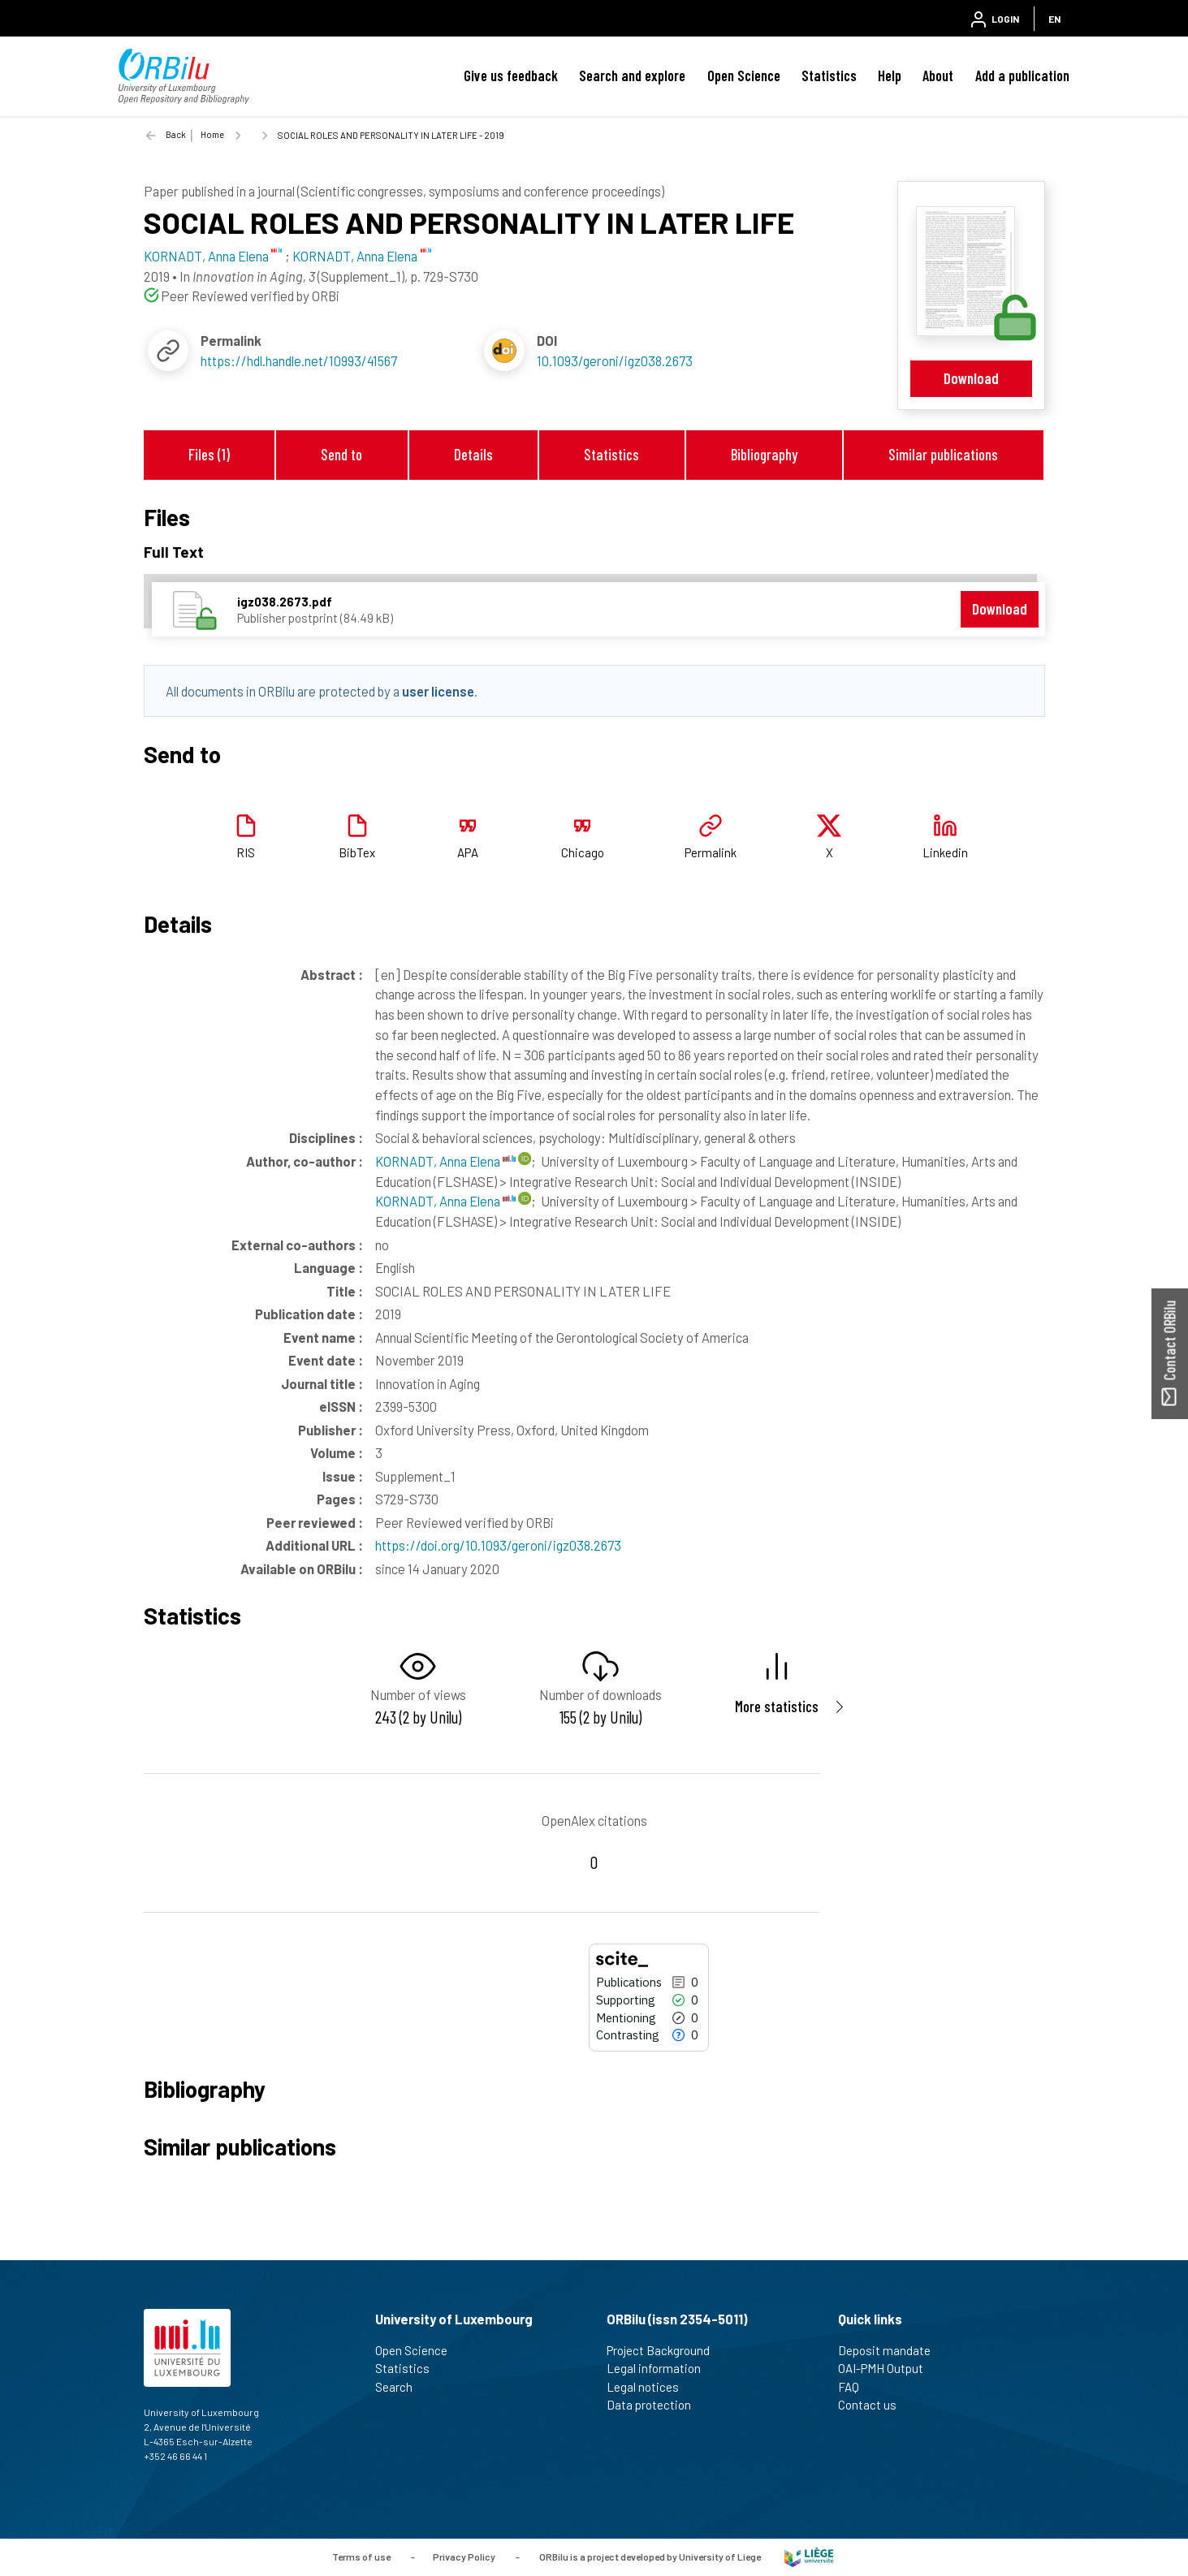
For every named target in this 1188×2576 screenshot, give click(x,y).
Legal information (661, 2368)
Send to (341, 454)
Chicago (582, 852)
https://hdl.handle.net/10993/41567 (299, 360)
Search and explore (632, 75)
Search (400, 2387)
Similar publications (943, 454)
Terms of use (361, 2555)
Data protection (656, 2404)
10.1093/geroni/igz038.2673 (615, 360)
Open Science (743, 75)
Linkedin (945, 852)
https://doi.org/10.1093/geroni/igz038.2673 (498, 1545)
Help (889, 75)
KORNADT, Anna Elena (445, 1161)
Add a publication (1022, 75)
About (937, 75)
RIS (245, 852)
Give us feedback (511, 75)
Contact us (874, 2404)
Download (971, 378)
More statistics (777, 1706)
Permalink (711, 852)
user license (438, 691)
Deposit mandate (891, 2350)
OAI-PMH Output (887, 2368)
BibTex (357, 852)
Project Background (665, 2350)
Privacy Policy (464, 2555)
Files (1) (209, 454)
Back (176, 134)
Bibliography (764, 454)
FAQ (855, 2387)
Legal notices (650, 2387)
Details (473, 454)
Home (212, 134)
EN (1054, 18)
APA (467, 852)
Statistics (829, 75)
